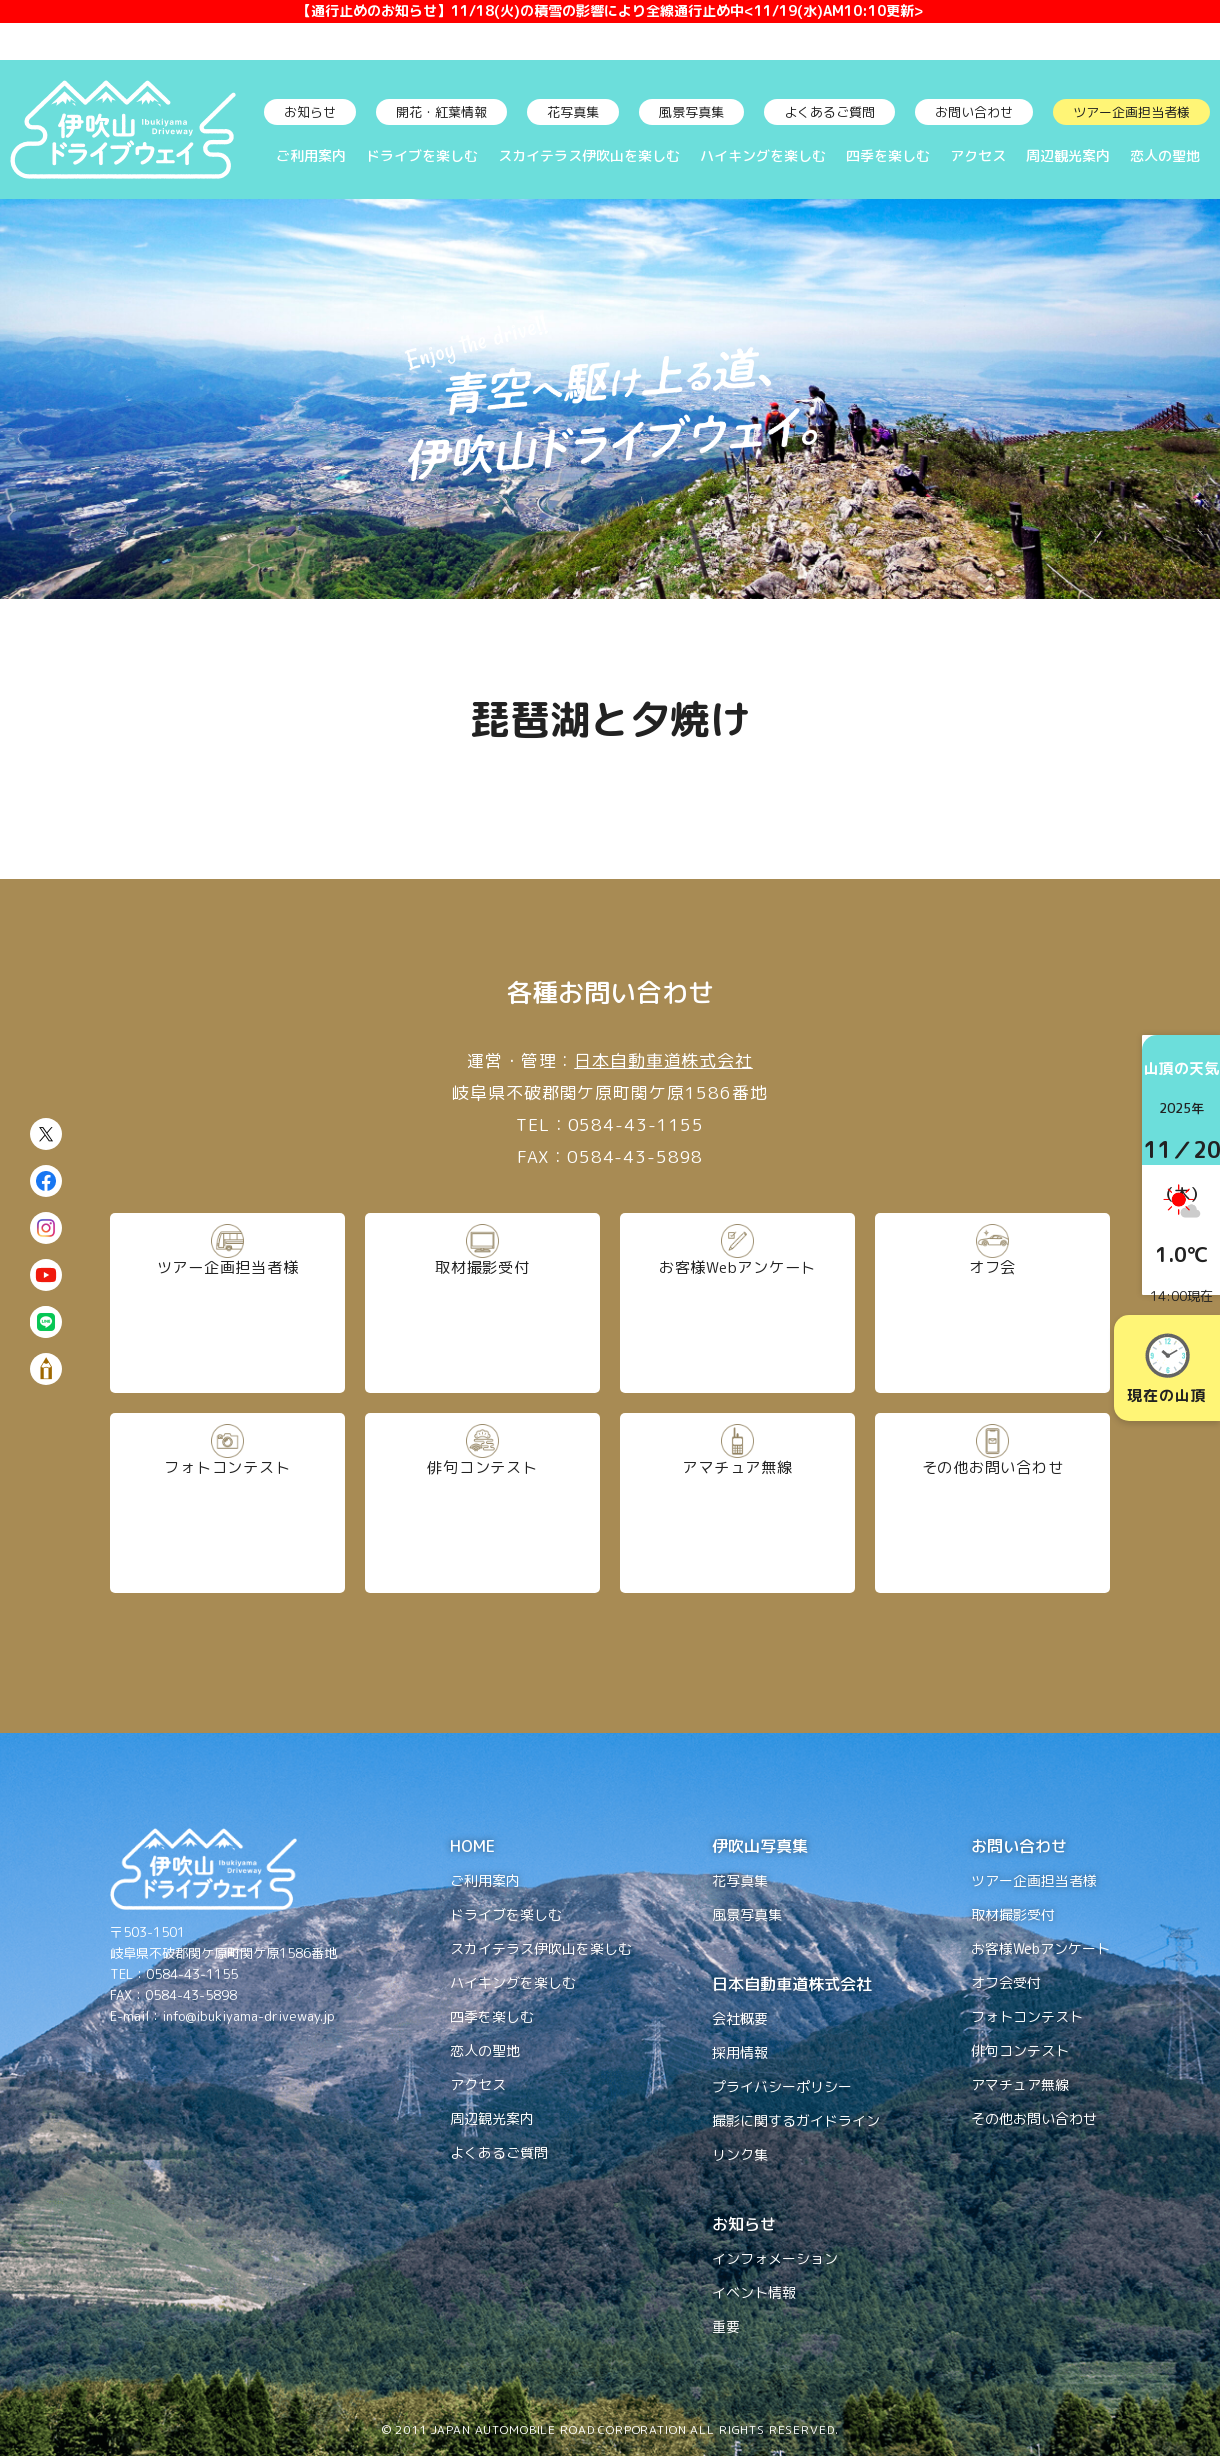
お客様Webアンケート (737, 1304)
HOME (472, 1846)
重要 (726, 2326)
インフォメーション (775, 2258)
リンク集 (740, 2154)
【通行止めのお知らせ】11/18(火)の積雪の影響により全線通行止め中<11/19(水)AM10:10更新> (610, 30)
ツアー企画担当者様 (1131, 112)
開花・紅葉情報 (441, 112)
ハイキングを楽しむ (763, 155)
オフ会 (993, 1304)
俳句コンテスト (482, 1504)
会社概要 (740, 2018)
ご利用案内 (311, 155)
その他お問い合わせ (992, 1504)
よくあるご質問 (829, 112)
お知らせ (310, 112)
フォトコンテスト (227, 1504)
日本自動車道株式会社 (663, 1060)
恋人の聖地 (1165, 155)
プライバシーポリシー (782, 2086)
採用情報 (740, 2052)
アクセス (978, 155)
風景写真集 (691, 112)
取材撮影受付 (482, 1304)
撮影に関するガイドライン (796, 2120)
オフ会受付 (1006, 1982)
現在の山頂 (1166, 1369)
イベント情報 (754, 2292)
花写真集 (573, 112)
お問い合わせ (974, 112)
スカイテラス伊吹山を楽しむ (589, 155)
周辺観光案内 (1068, 155)
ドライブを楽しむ (422, 155)
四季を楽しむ (888, 155)
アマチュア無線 (737, 1504)
